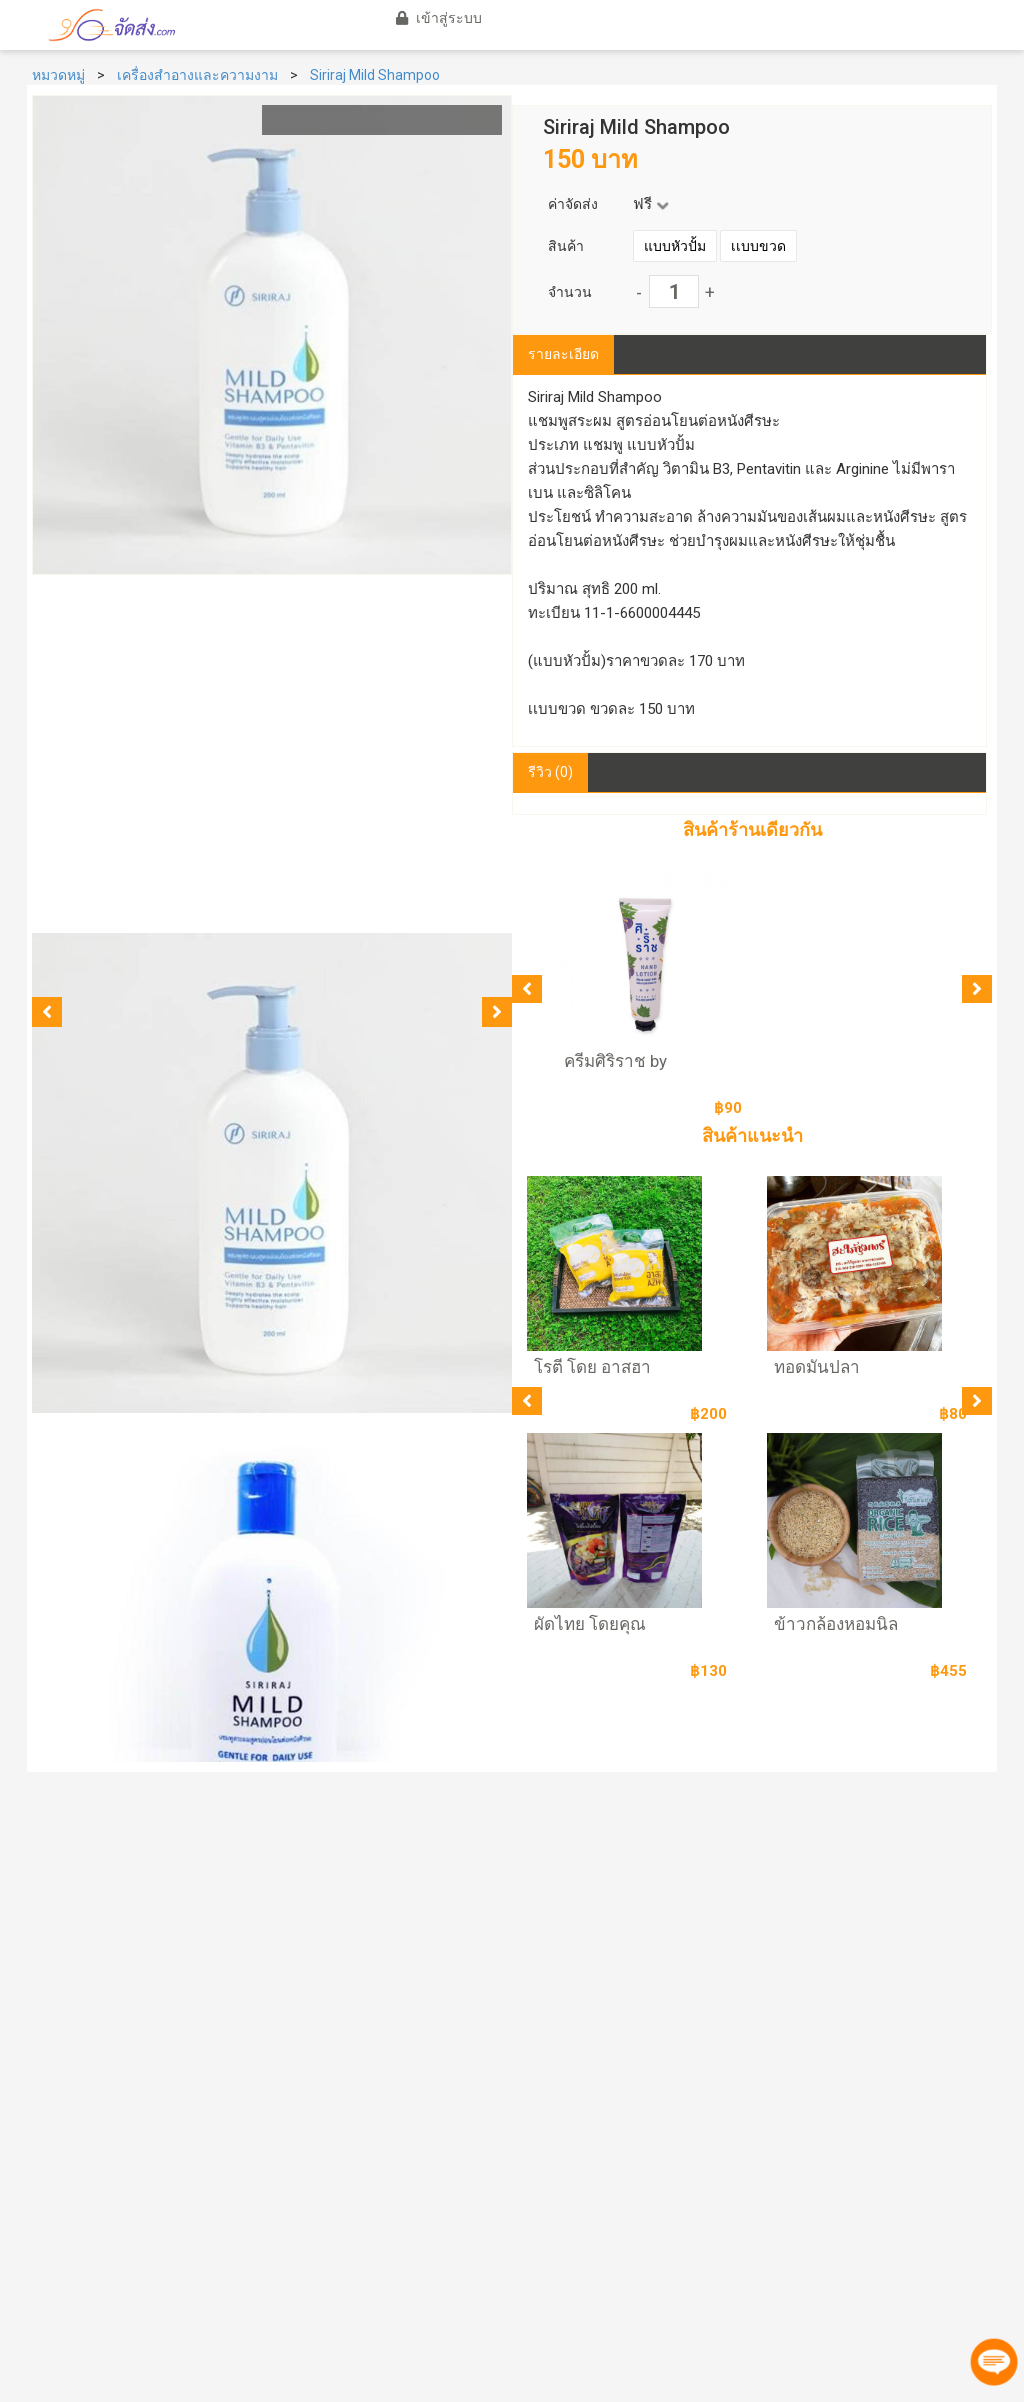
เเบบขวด (758, 246)
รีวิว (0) (550, 772)
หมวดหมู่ (58, 75)
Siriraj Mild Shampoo (375, 75)
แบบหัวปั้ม (675, 246)
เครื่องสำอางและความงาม (197, 75)
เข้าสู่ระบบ (435, 18)
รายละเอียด (563, 354)
